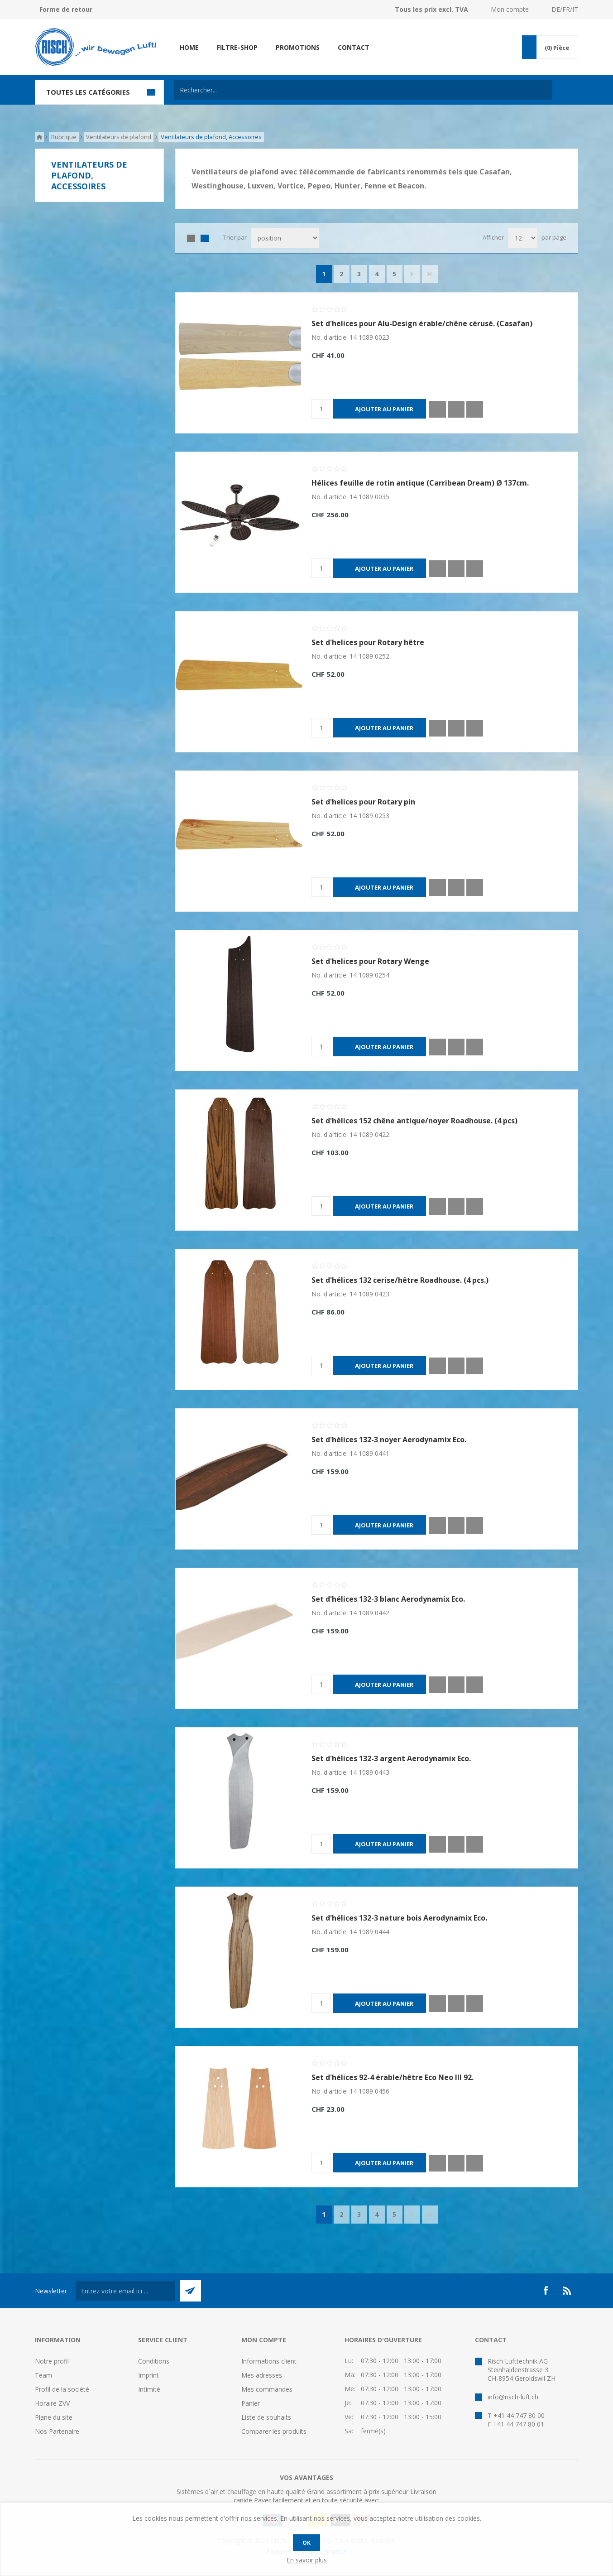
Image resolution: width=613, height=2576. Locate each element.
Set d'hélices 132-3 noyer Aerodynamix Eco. (388, 1439)
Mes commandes (266, 2389)
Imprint (148, 2375)
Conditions (153, 2361)
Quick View (437, 409)
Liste (205, 238)
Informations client (269, 2361)
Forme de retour (65, 9)
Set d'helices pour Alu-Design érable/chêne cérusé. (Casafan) (421, 323)
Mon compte (510, 9)
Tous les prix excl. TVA (431, 9)
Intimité (149, 2389)
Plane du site (53, 2417)
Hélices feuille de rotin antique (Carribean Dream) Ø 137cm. (420, 483)
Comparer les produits (273, 2431)
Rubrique (64, 137)
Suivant (412, 274)
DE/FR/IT (564, 9)
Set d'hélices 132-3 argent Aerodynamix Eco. (391, 1758)
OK (306, 2543)
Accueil (39, 137)
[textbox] (363, 90)
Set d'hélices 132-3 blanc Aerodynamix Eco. (388, 1599)
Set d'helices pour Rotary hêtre (367, 642)
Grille (191, 238)
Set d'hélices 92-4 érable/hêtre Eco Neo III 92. (392, 2077)
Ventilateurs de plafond (118, 137)
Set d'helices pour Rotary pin (363, 802)
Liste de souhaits (266, 2417)
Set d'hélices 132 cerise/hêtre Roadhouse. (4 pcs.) (399, 1280)
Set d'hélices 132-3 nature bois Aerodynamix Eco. (399, 1918)
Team (43, 2375)
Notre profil (52, 2361)
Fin (430, 274)
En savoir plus (307, 2560)
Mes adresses (261, 2375)
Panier (250, 2403)
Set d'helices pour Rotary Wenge (370, 961)
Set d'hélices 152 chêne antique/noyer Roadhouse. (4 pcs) (414, 1121)
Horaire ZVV (52, 2403)
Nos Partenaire (57, 2431)
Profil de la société (62, 2389)
